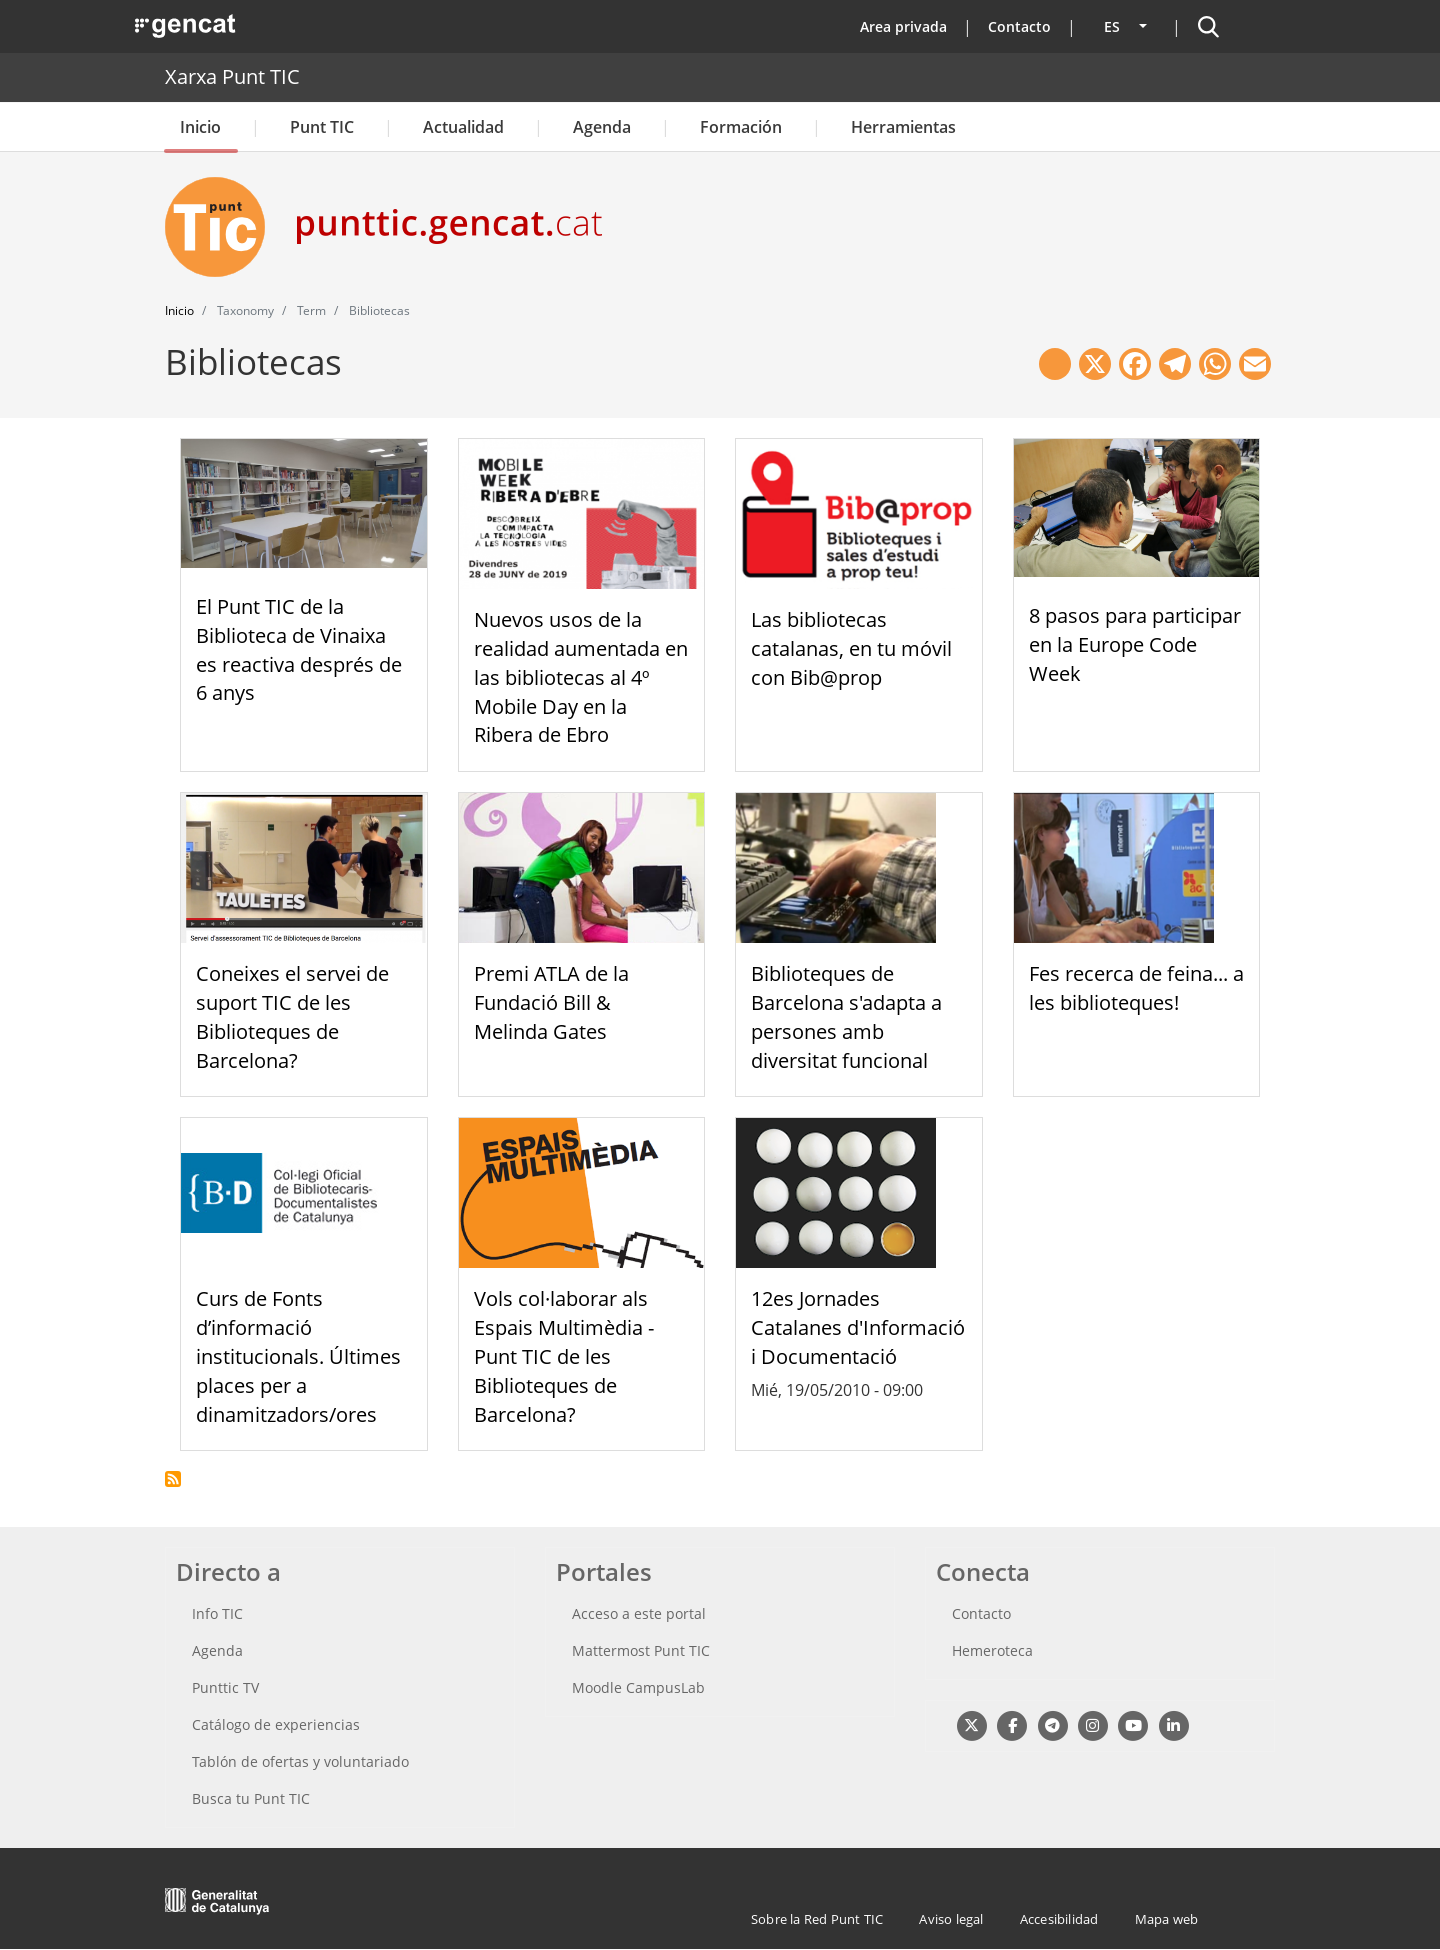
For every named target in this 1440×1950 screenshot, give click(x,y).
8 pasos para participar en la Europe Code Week (1135, 644)
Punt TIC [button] (322, 127)
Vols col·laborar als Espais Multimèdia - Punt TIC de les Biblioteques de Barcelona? (564, 1356)
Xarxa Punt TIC (232, 76)
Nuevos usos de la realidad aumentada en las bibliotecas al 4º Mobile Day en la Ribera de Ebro (581, 677)
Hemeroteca (992, 1650)
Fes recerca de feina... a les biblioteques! (1136, 988)
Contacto (1019, 26)
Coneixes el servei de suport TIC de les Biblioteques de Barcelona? (292, 1016)
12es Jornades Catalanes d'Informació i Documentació (858, 1327)
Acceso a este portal (639, 1613)
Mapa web (1167, 1919)
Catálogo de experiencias (276, 1724)
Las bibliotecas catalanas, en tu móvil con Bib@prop (851, 648)
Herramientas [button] (903, 127)
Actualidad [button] (463, 127)
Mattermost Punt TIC (641, 1650)
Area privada (903, 26)
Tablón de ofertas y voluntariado (300, 1761)
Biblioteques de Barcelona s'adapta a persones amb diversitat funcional (846, 1016)
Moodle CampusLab (638, 1687)
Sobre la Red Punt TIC (817, 1919)
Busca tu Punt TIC (251, 1798)
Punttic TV (225, 1687)
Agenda (602, 127)
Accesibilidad (1059, 1919)
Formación (741, 127)
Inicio (200, 127)
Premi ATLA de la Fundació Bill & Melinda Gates (551, 1002)
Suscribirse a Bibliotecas (173, 1479)
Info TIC (217, 1613)
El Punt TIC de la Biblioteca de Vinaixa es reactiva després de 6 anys (299, 649)
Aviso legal (951, 1919)
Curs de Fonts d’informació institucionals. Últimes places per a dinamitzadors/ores (298, 1356)
